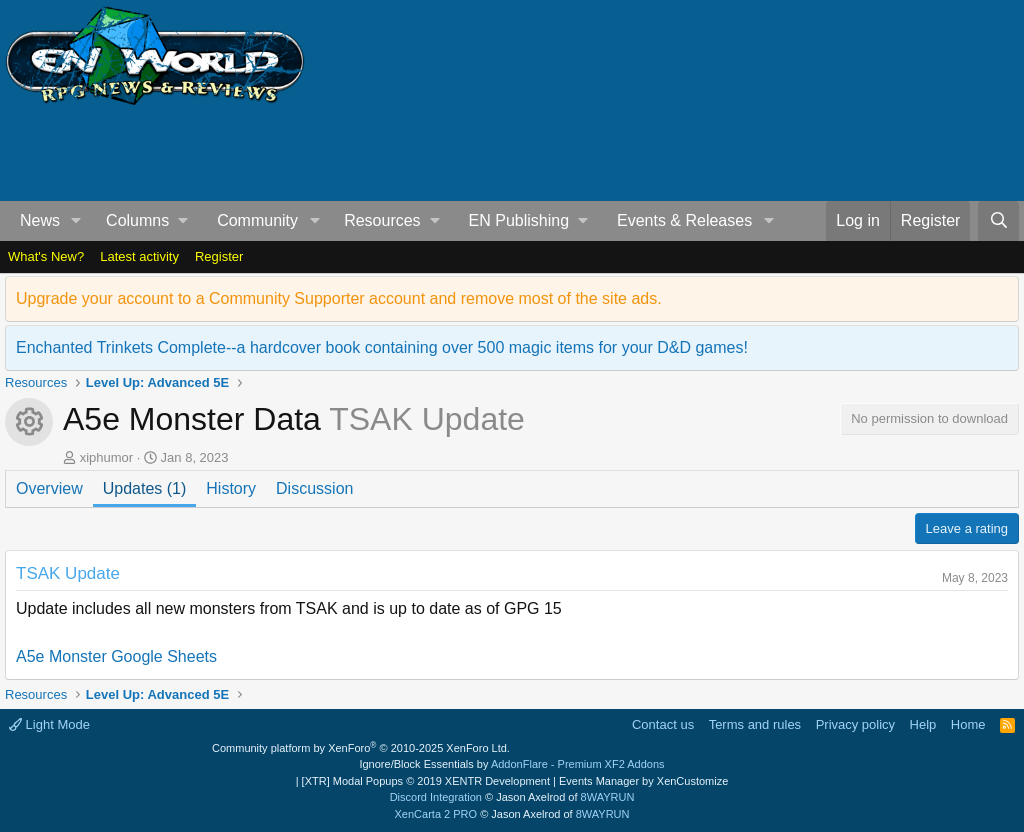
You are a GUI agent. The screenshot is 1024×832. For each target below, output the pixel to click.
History (231, 488)
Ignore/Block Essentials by (511, 764)
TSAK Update (68, 573)
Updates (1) (145, 488)
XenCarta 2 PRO (436, 814)
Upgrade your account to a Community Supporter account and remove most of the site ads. (339, 298)
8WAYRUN (608, 797)
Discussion (314, 488)
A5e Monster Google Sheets (116, 656)
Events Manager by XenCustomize (643, 781)
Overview (49, 488)
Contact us (663, 724)
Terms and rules (755, 724)
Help (923, 724)
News (40, 220)
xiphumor (106, 457)
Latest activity (139, 256)
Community (257, 220)
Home (968, 724)
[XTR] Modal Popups (426, 781)
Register (219, 256)
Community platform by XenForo (361, 748)
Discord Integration (436, 797)
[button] (76, 221)
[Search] (998, 221)
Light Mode (49, 724)
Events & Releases (684, 220)
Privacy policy (855, 724)
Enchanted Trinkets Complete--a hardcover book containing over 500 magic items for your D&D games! (382, 347)
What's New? (46, 256)
